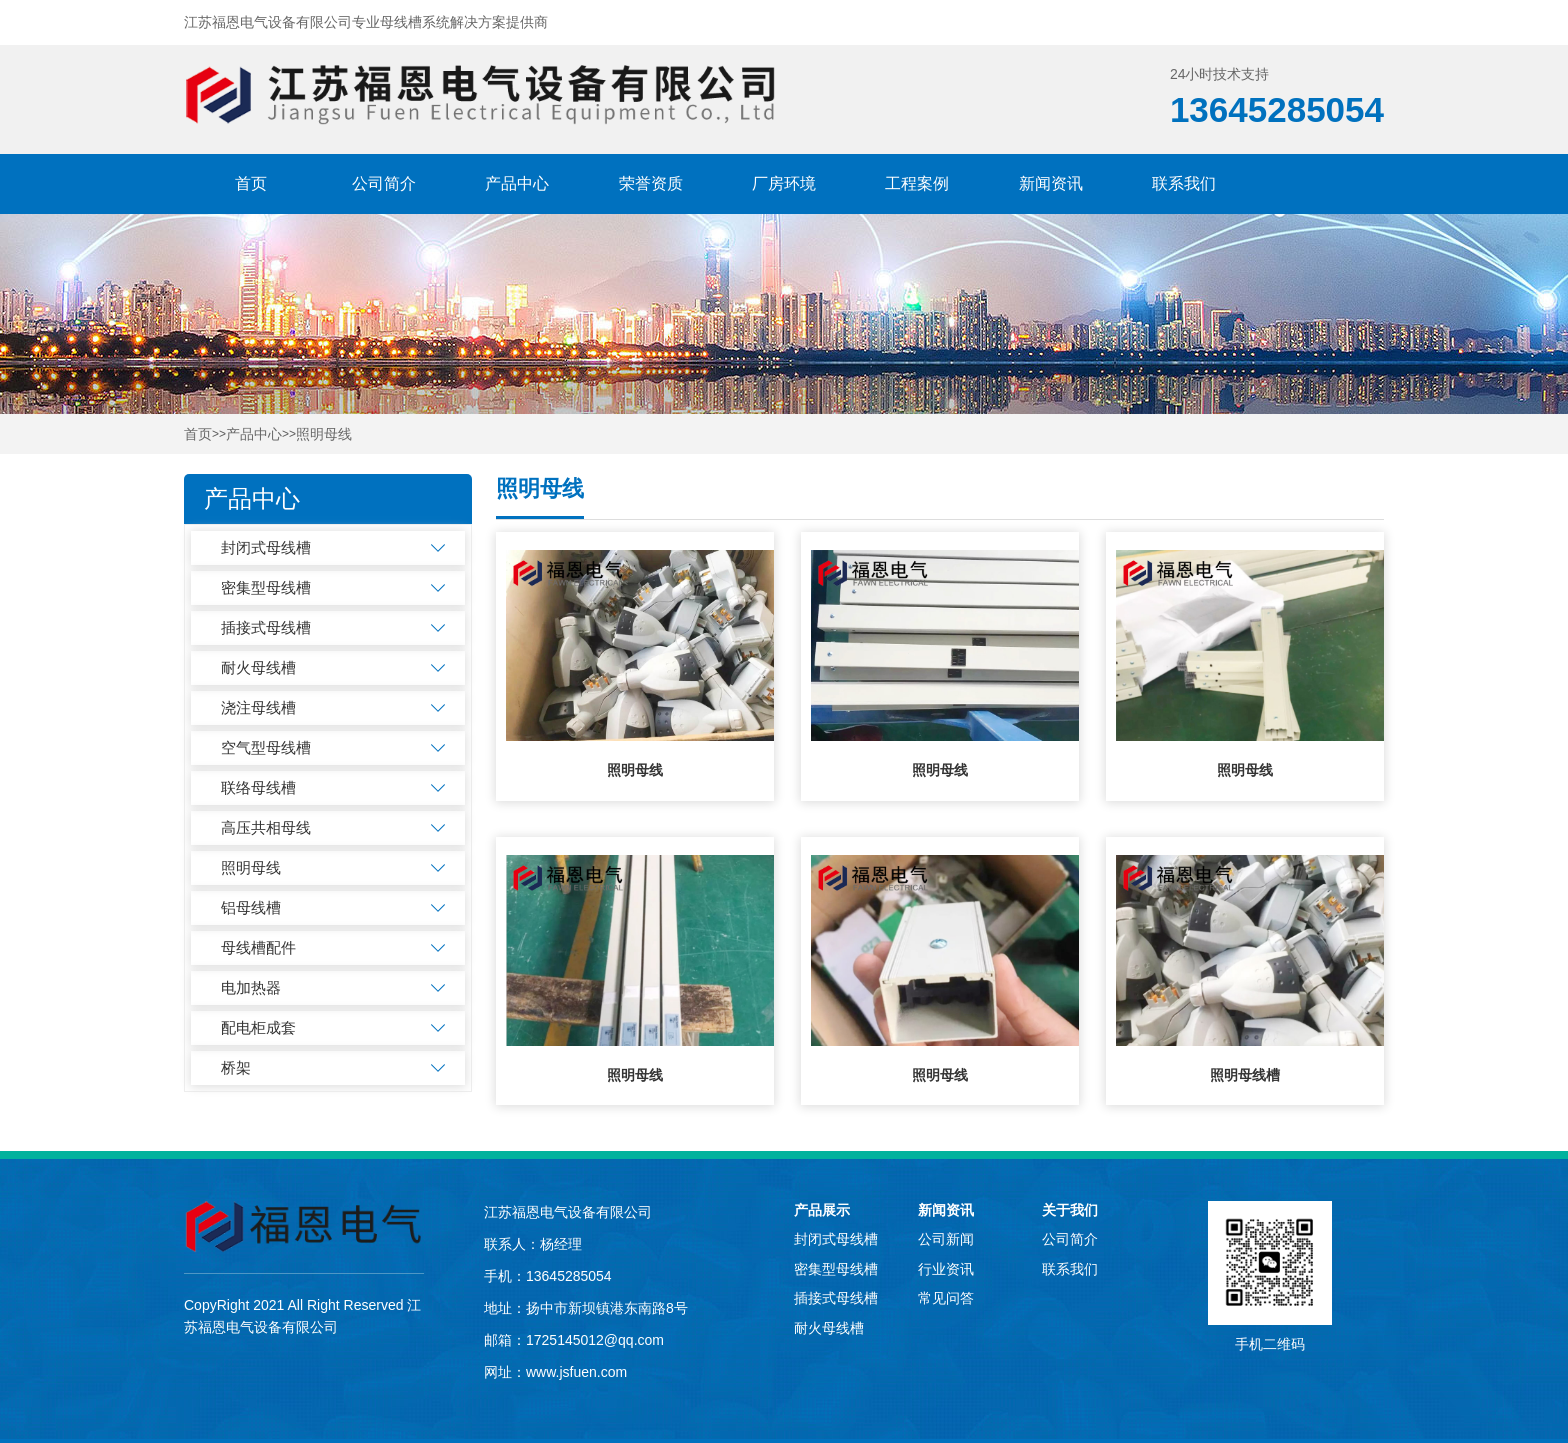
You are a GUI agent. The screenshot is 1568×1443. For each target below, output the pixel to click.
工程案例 (917, 183)
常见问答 (946, 1298)
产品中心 (517, 183)
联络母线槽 (258, 787)
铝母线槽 (251, 907)
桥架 (236, 1067)
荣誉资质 (651, 183)
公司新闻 (946, 1239)
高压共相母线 (266, 827)
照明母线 (324, 434)
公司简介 (384, 183)
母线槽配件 (258, 947)
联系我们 (1184, 183)
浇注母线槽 (258, 707)
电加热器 (251, 987)
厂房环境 (784, 183)
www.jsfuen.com (576, 1372)
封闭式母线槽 (266, 547)
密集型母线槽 (266, 587)
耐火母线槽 (258, 667)
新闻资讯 (1051, 183)
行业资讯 (946, 1269)
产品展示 (822, 1210)
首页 (251, 183)
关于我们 (1070, 1210)
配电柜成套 (258, 1027)
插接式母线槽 (266, 627)
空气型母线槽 (266, 747)
